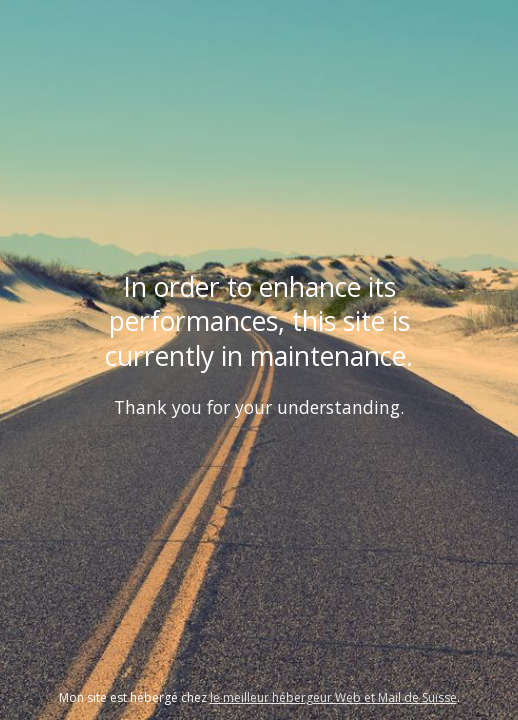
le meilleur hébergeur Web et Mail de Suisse (333, 697)
